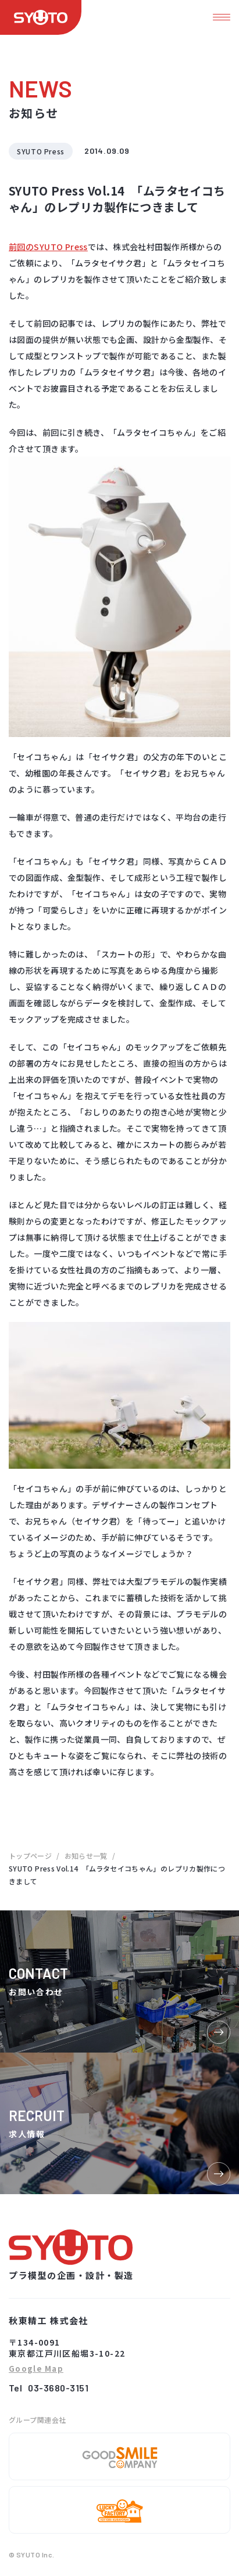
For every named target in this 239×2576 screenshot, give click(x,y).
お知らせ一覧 (86, 1855)
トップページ (30, 1855)
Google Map (36, 2369)
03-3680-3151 (58, 2387)
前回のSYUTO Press (48, 246)
